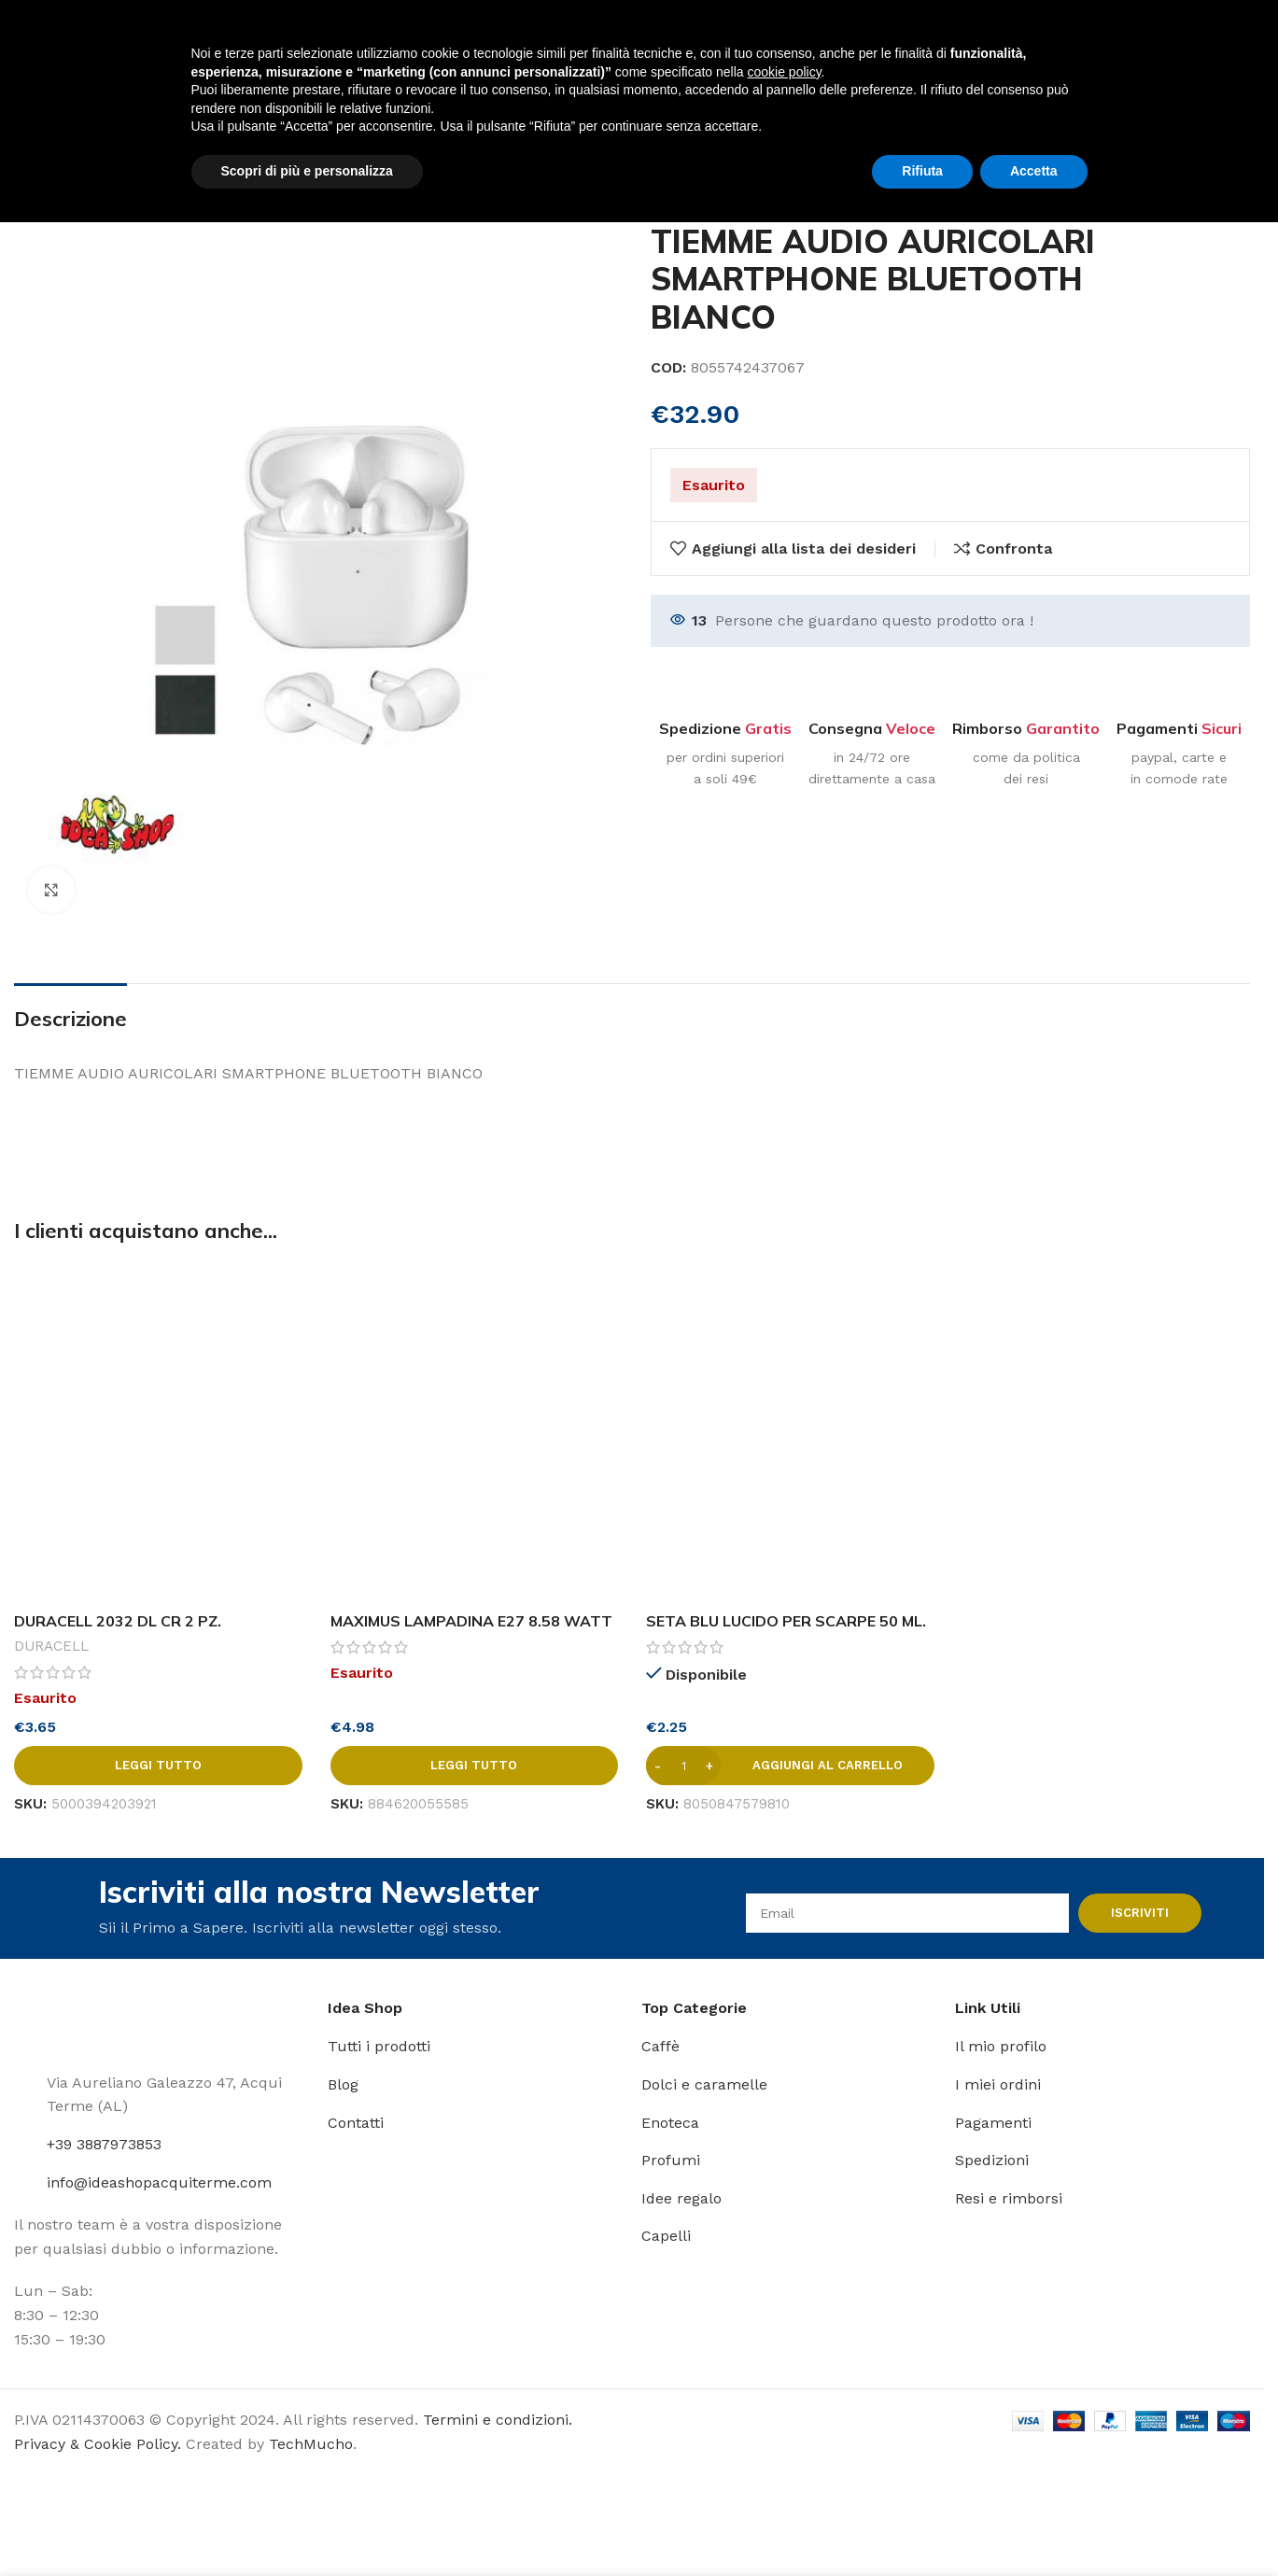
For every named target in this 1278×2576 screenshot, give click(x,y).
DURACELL (51, 1646)
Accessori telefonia (250, 180)
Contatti (356, 2123)
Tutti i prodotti (379, 2046)
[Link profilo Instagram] (1200, 41)
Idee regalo (681, 2198)
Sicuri (1221, 728)
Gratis (768, 728)
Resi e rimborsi (1008, 2198)
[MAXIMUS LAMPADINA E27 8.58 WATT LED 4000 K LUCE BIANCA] (474, 1432)
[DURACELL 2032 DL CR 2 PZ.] (158, 1432)
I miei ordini (998, 2084)
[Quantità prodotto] (683, 1765)
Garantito (1063, 728)
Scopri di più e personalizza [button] (307, 2524)
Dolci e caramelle (704, 2084)
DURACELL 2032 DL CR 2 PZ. (117, 1621)
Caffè (660, 2046)
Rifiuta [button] (922, 2524)
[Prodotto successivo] (1239, 181)
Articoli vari (119, 180)
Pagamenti (993, 2123)
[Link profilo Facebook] (1176, 41)
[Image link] (70, 2023)
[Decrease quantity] (657, 1765)
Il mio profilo (1000, 2046)
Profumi (670, 2160)
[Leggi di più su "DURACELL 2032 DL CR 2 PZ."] (158, 1765)
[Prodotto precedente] (1194, 181)
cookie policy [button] (784, 2425)
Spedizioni (992, 2160)
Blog (343, 2084)
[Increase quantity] (709, 1765)
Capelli (666, 2236)
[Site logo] (66, 40)
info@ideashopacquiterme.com (159, 2182)
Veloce (910, 728)
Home (35, 180)
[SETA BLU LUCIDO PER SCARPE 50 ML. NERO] (790, 1432)
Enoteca (670, 2123)
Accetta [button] (1034, 2524)
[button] (790, 1765)
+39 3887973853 (104, 2144)
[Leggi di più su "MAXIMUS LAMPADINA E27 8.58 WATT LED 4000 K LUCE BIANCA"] (474, 1765)
